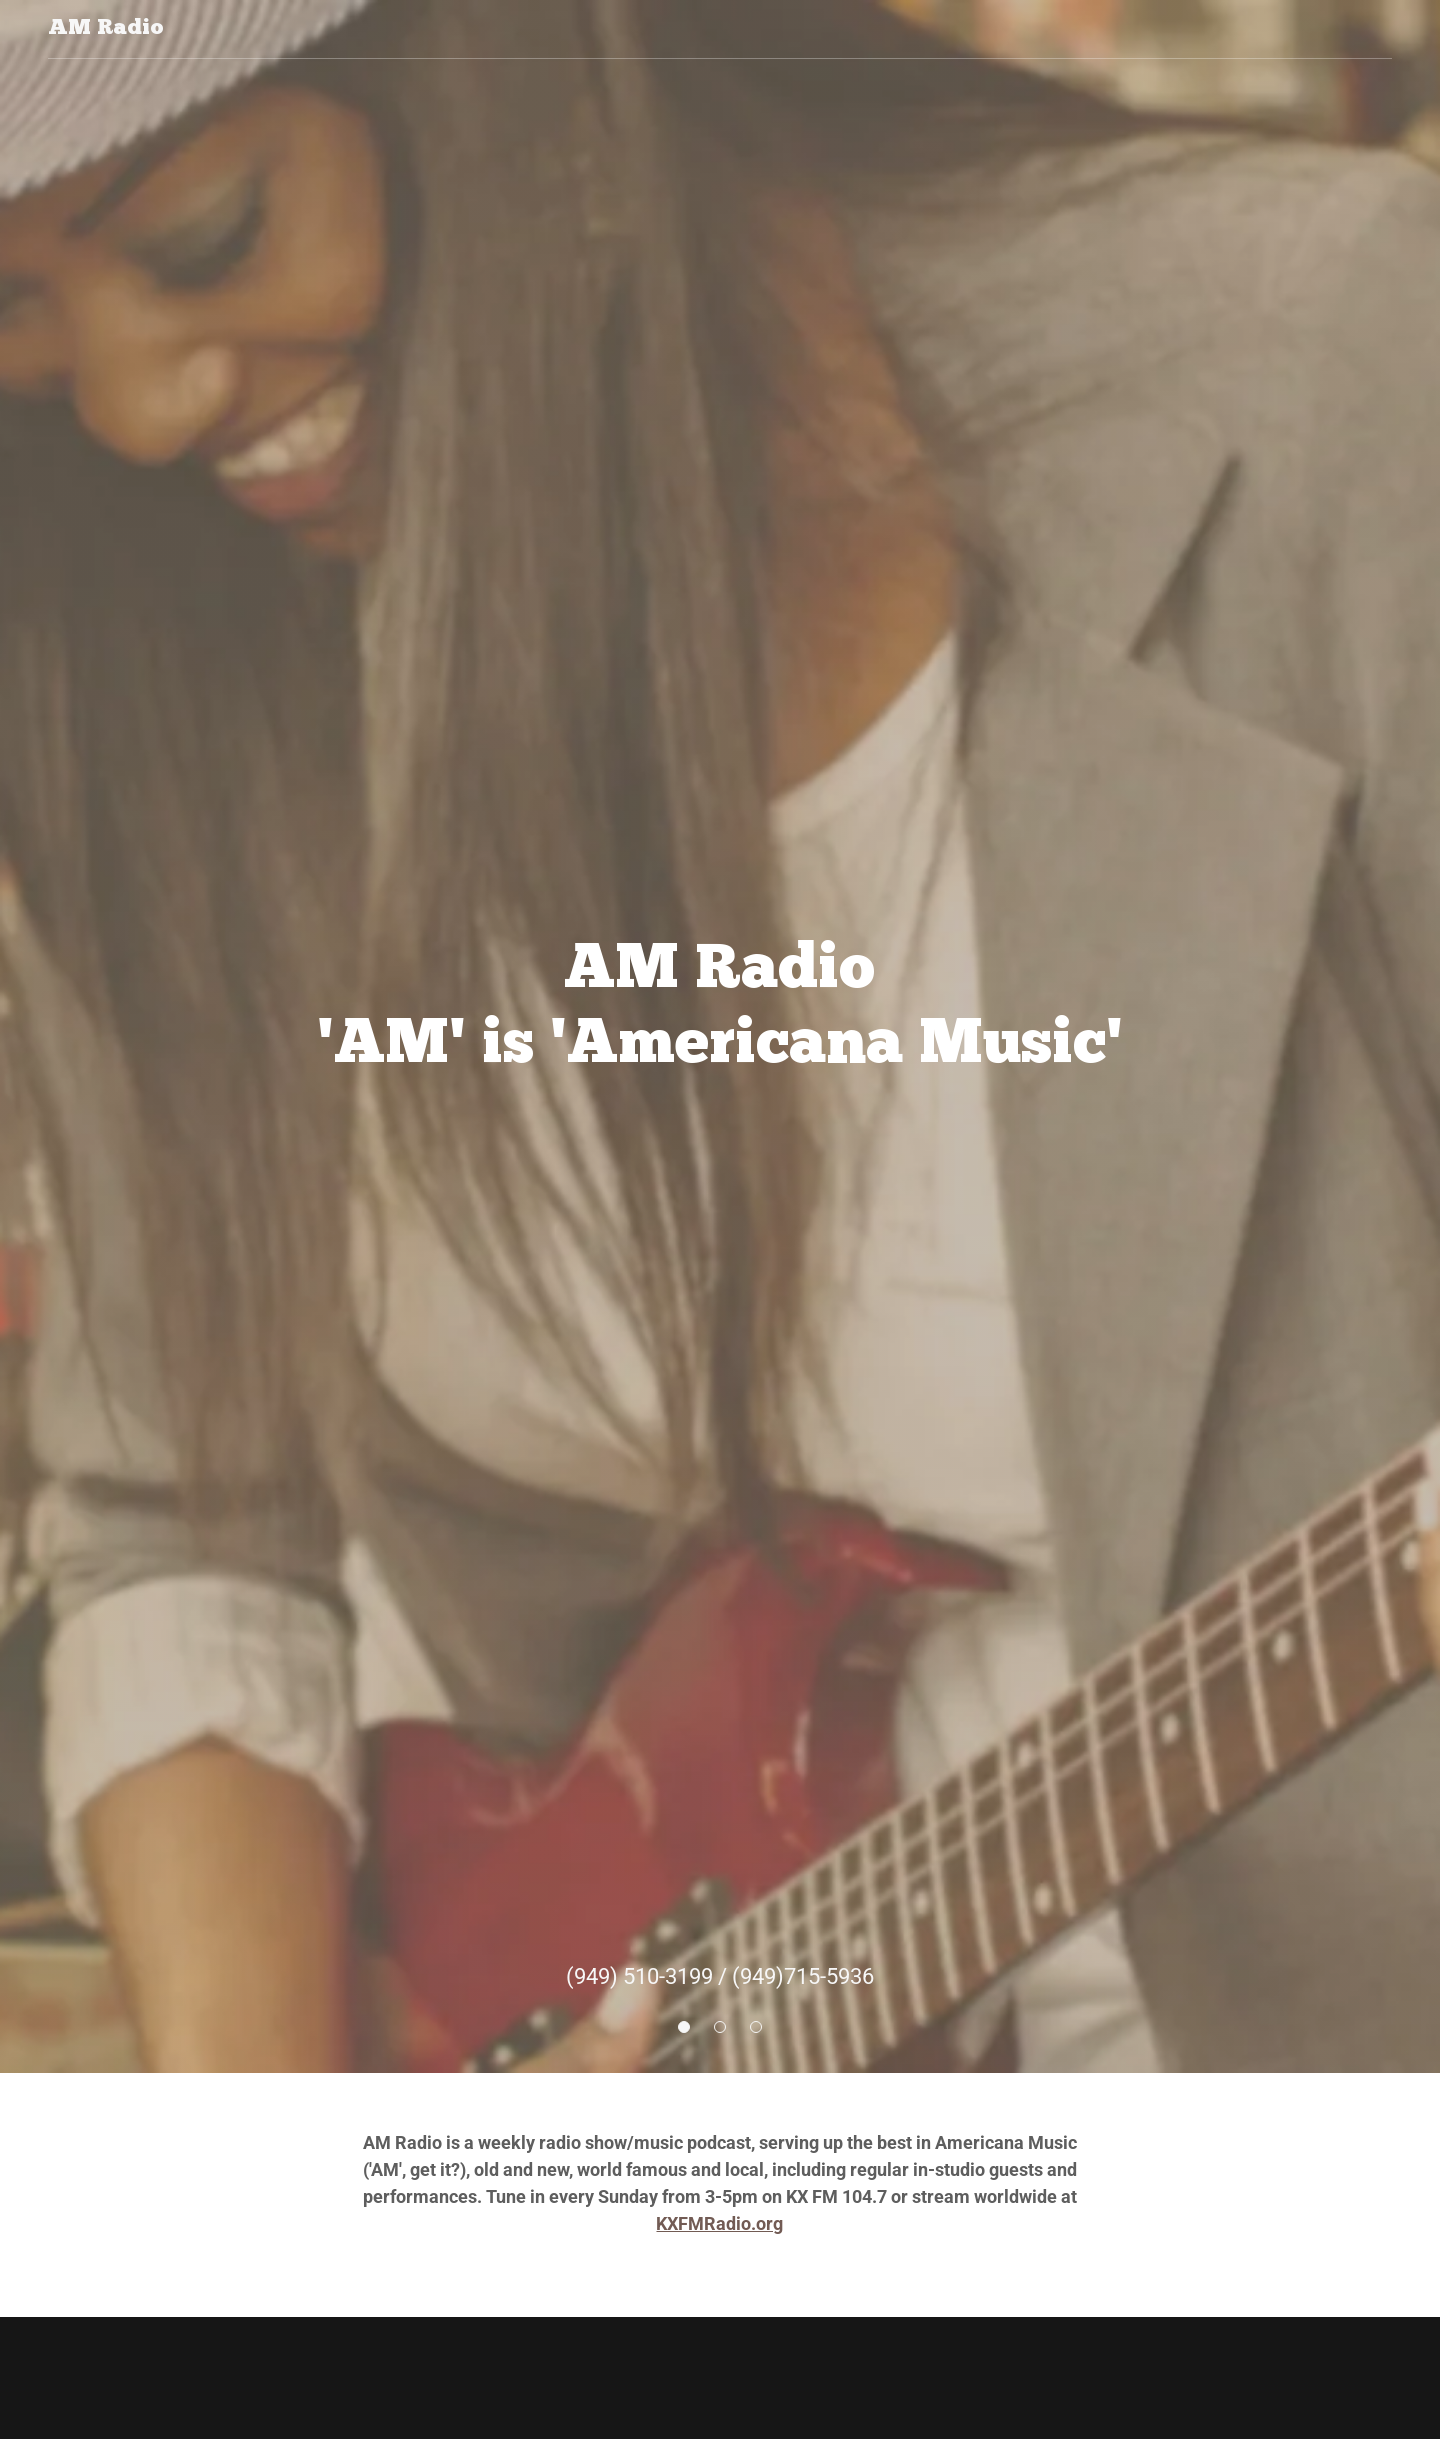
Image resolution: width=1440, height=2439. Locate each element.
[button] (684, 2027)
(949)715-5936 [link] (803, 1976)
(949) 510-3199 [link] (639, 1976)
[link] (106, 28)
